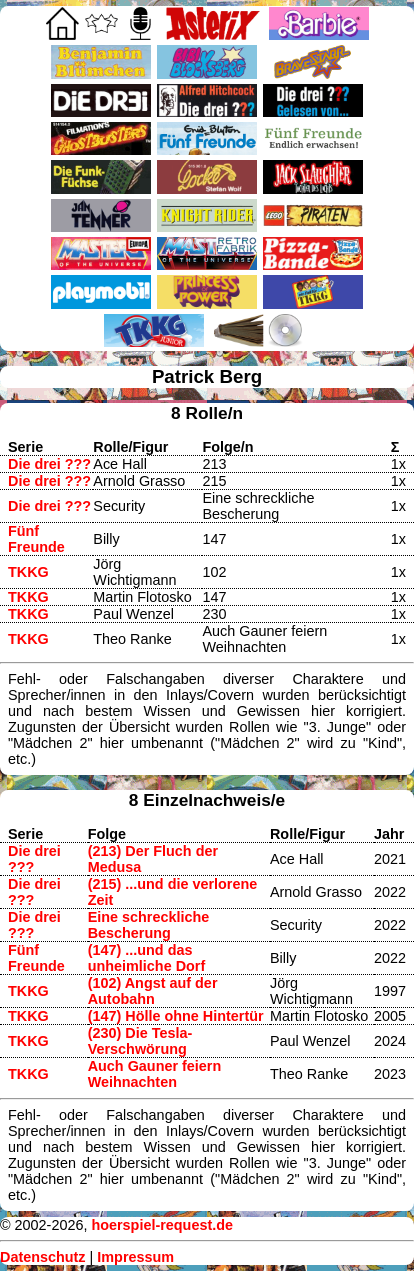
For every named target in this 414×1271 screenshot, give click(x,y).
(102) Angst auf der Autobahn (153, 991)
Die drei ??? (49, 464)
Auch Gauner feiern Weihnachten (155, 1074)
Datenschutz (43, 1257)
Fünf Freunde (36, 539)
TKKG (28, 572)
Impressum (135, 1257)
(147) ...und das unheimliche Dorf (147, 958)
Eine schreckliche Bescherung (149, 925)
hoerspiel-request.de (162, 1225)
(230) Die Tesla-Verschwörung (140, 1041)
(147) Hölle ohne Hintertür (176, 1016)
